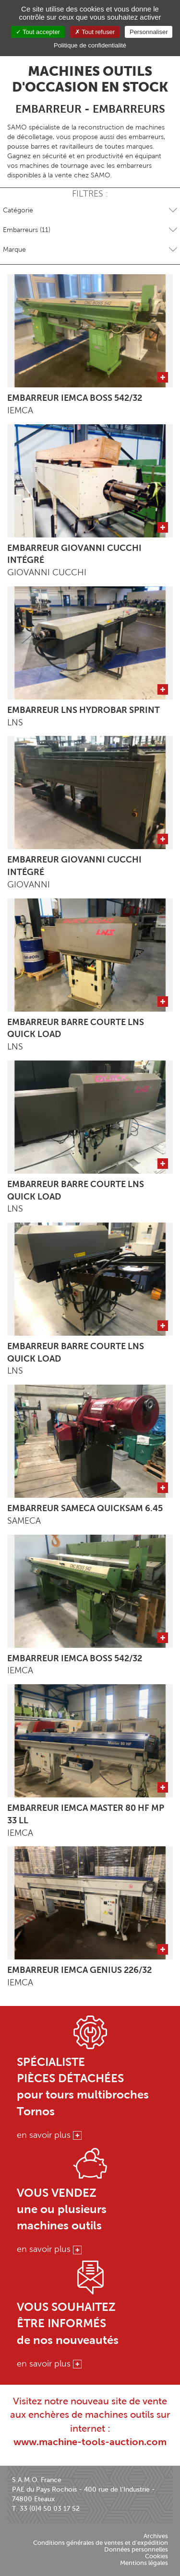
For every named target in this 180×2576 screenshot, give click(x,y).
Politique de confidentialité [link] (90, 45)
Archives (156, 2536)
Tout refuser (95, 31)
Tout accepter (38, 31)
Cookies (156, 2556)
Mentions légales (144, 2562)
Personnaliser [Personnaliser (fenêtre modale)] (149, 31)
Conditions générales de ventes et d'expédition (100, 2542)
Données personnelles (136, 2549)
